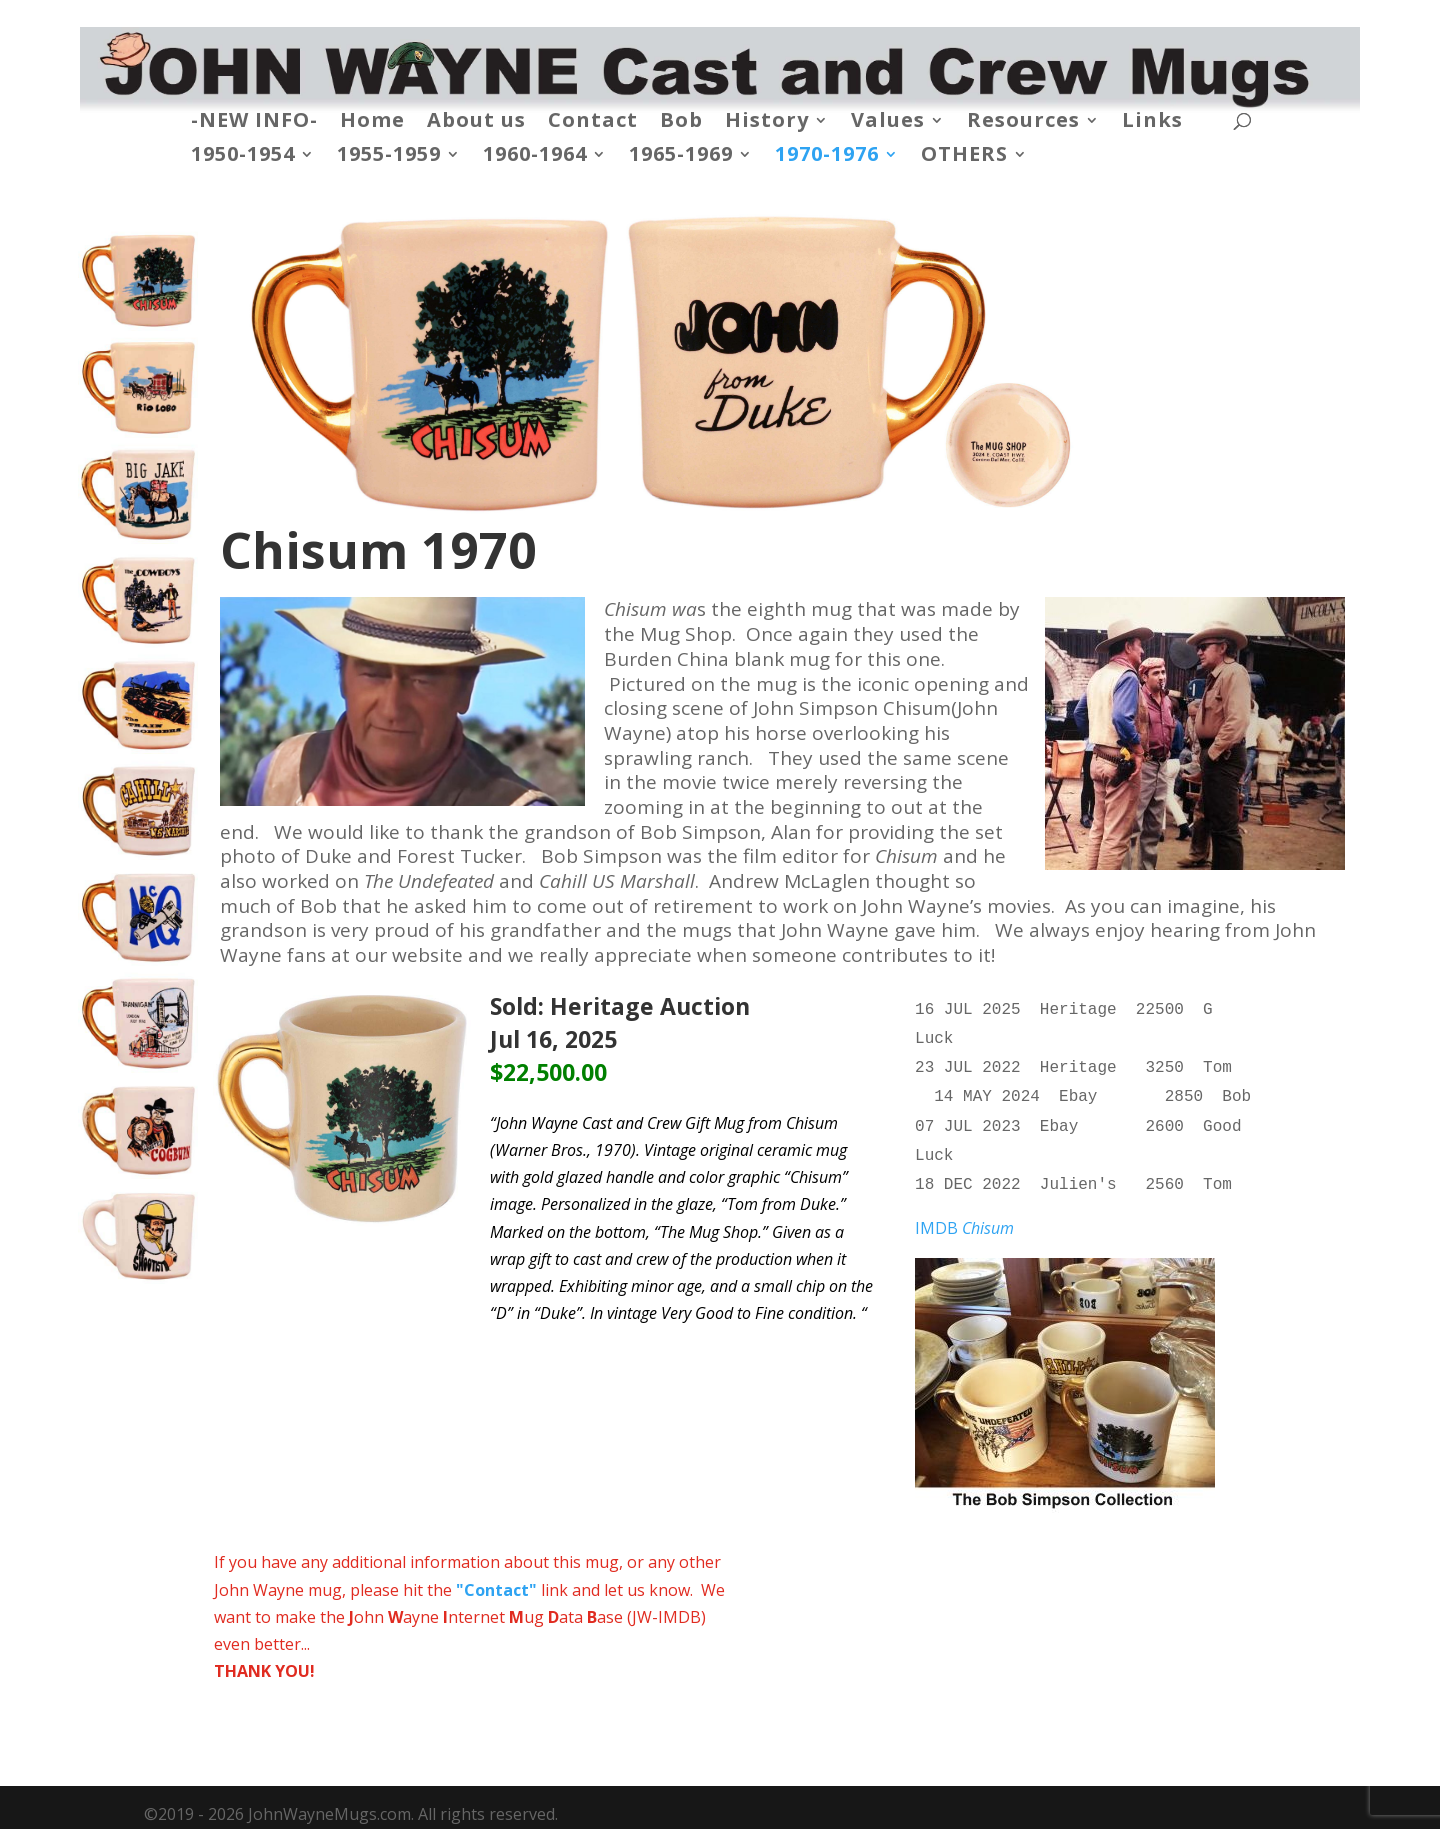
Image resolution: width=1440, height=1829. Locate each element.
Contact (593, 123)
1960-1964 (535, 157)
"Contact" (496, 1576)
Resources (1023, 123)
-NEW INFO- (254, 123)
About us (476, 123)
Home (372, 123)
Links (1152, 123)
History (767, 123)
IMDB (964, 1214)
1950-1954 (243, 157)
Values (888, 123)
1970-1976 (827, 157)
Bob (681, 123)
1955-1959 (389, 157)
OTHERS (964, 157)
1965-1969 (681, 157)
